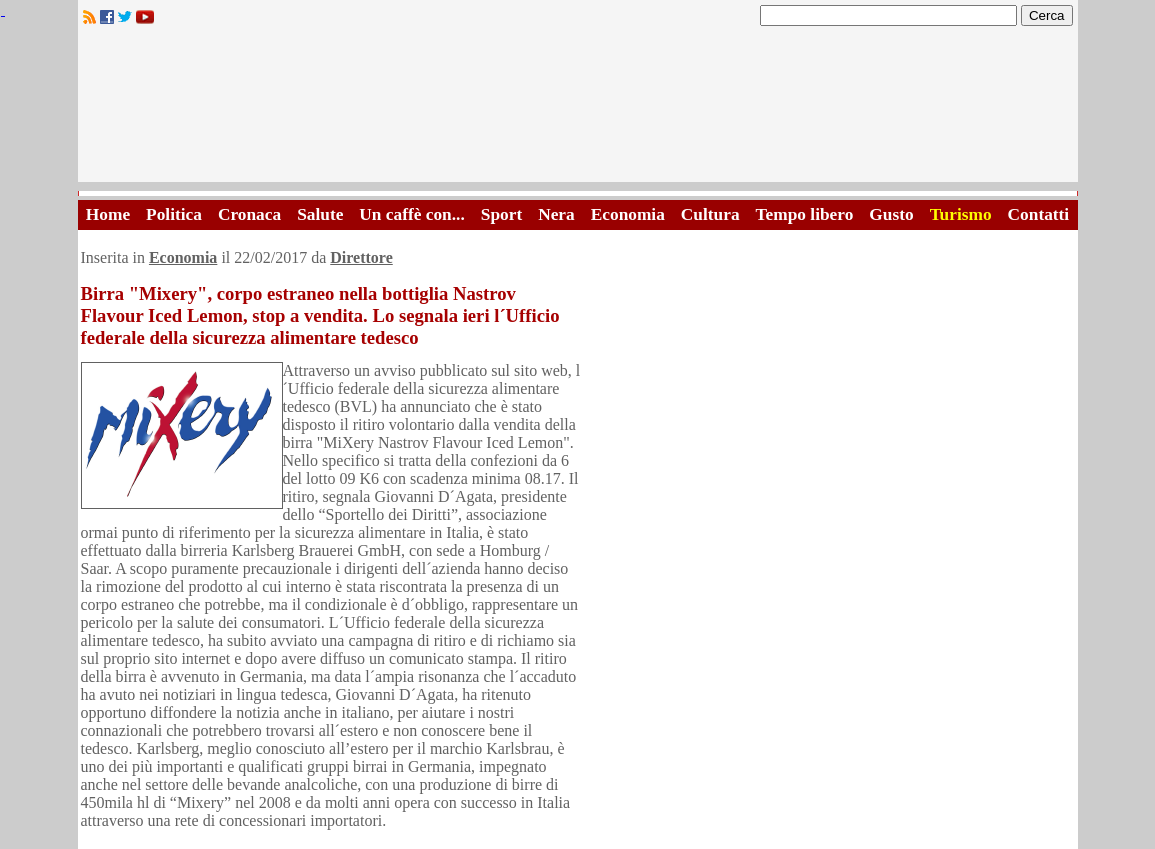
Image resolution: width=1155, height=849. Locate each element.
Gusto (891, 214)
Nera (556, 214)
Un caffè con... (411, 214)
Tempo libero (805, 214)
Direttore (361, 257)
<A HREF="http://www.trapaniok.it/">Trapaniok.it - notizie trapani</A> (578, 109)
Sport (501, 214)
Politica (174, 214)
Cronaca (249, 214)
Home (108, 214)
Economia (628, 214)
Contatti (1039, 214)
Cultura (710, 214)
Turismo (961, 214)
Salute (320, 214)
